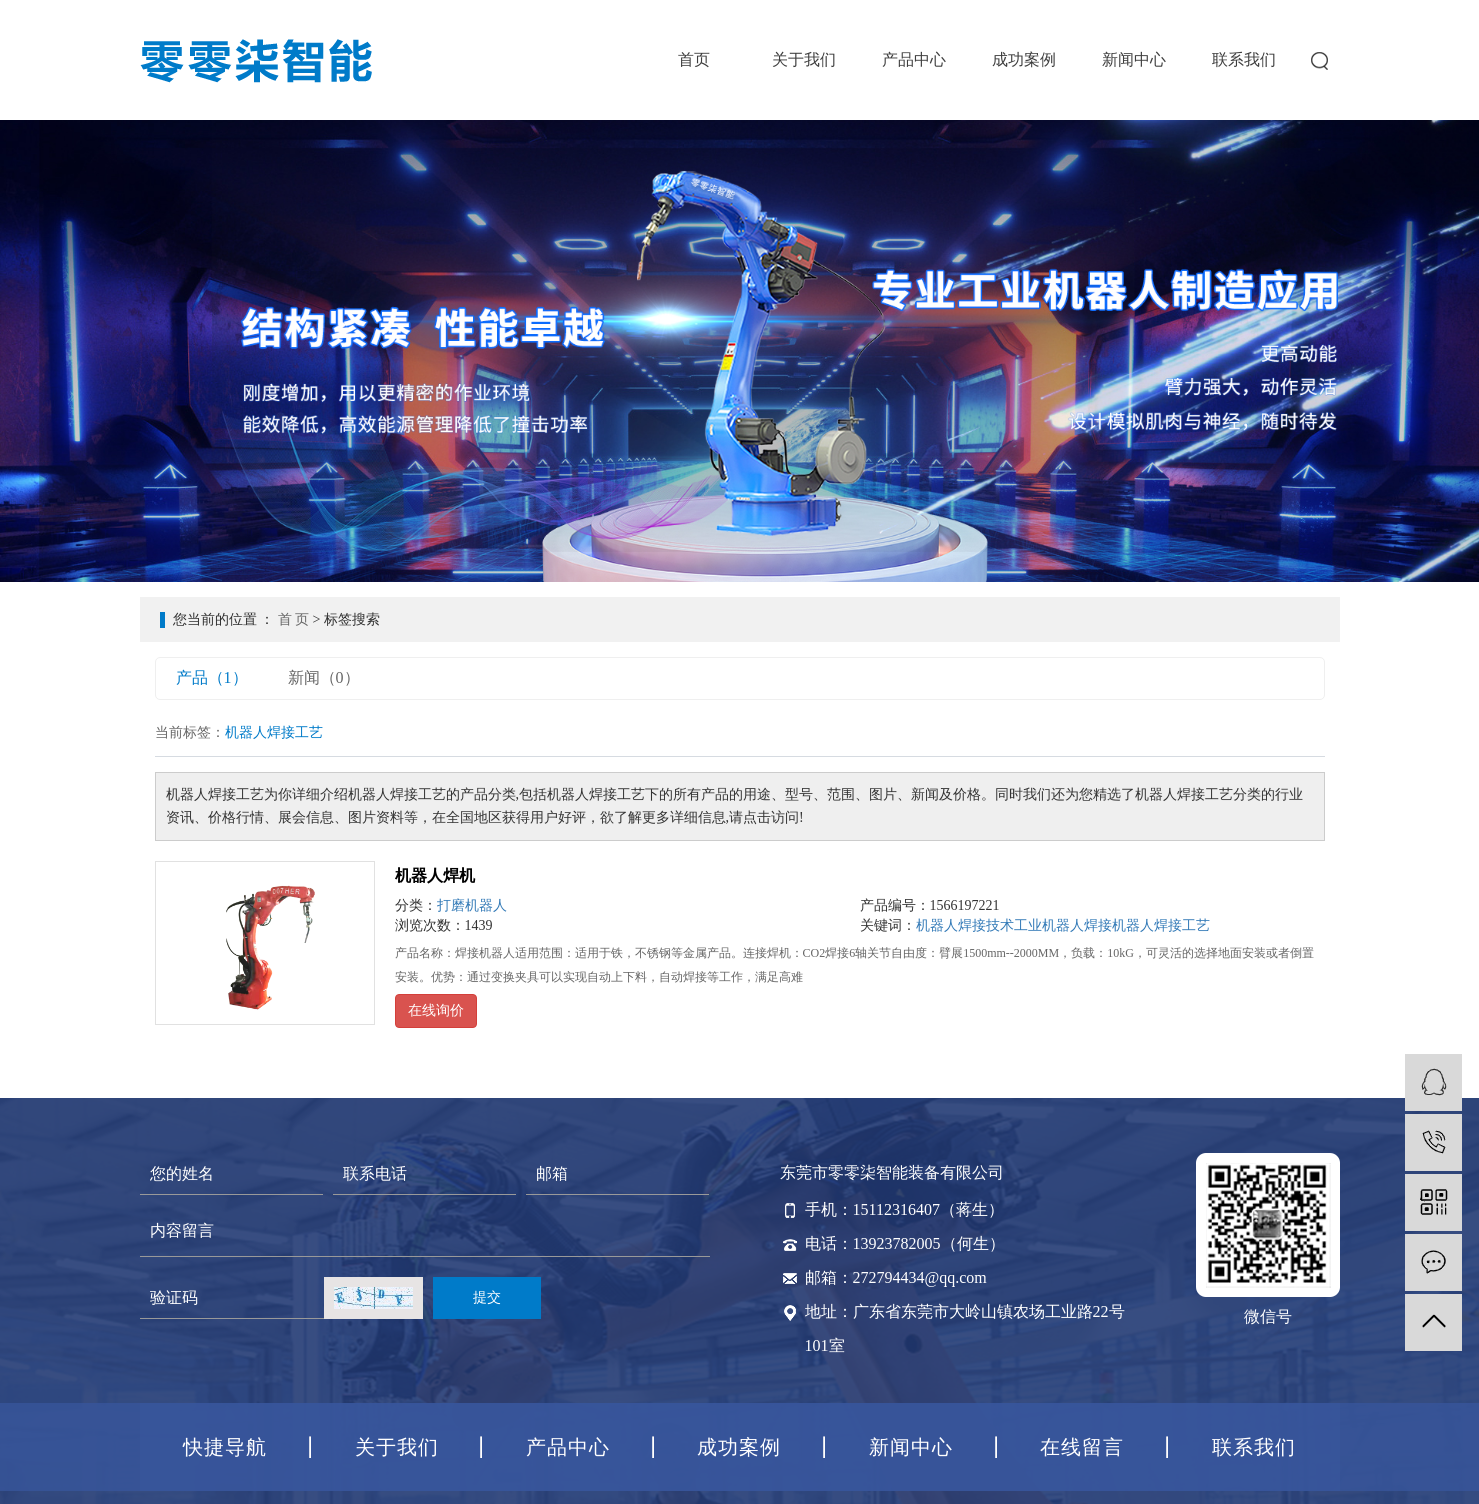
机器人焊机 (435, 875)
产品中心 (914, 59)
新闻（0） (324, 677)
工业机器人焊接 (1063, 925)
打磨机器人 (472, 905)
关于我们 (804, 59)
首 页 (294, 619)
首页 (694, 59)
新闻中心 (1134, 59)
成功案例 (1024, 59)
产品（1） (212, 677)
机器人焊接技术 (965, 925)
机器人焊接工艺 (1161, 925)
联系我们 (1244, 59)
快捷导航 (225, 1447)
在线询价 (436, 1010)
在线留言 (1082, 1447)
